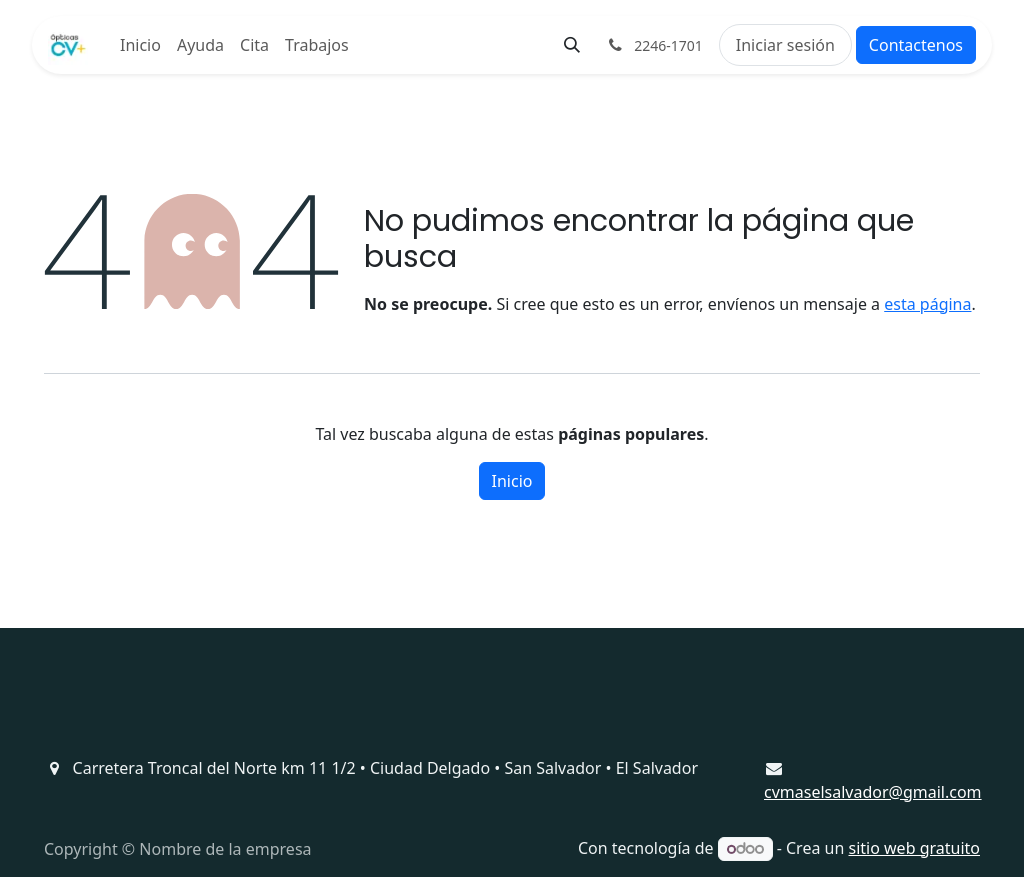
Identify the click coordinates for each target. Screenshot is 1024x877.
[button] (572, 45)
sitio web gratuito (915, 848)
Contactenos (916, 45)
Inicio (512, 481)
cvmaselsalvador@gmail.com (873, 792)
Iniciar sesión (785, 45)
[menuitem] (140, 45)
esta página (927, 304)
